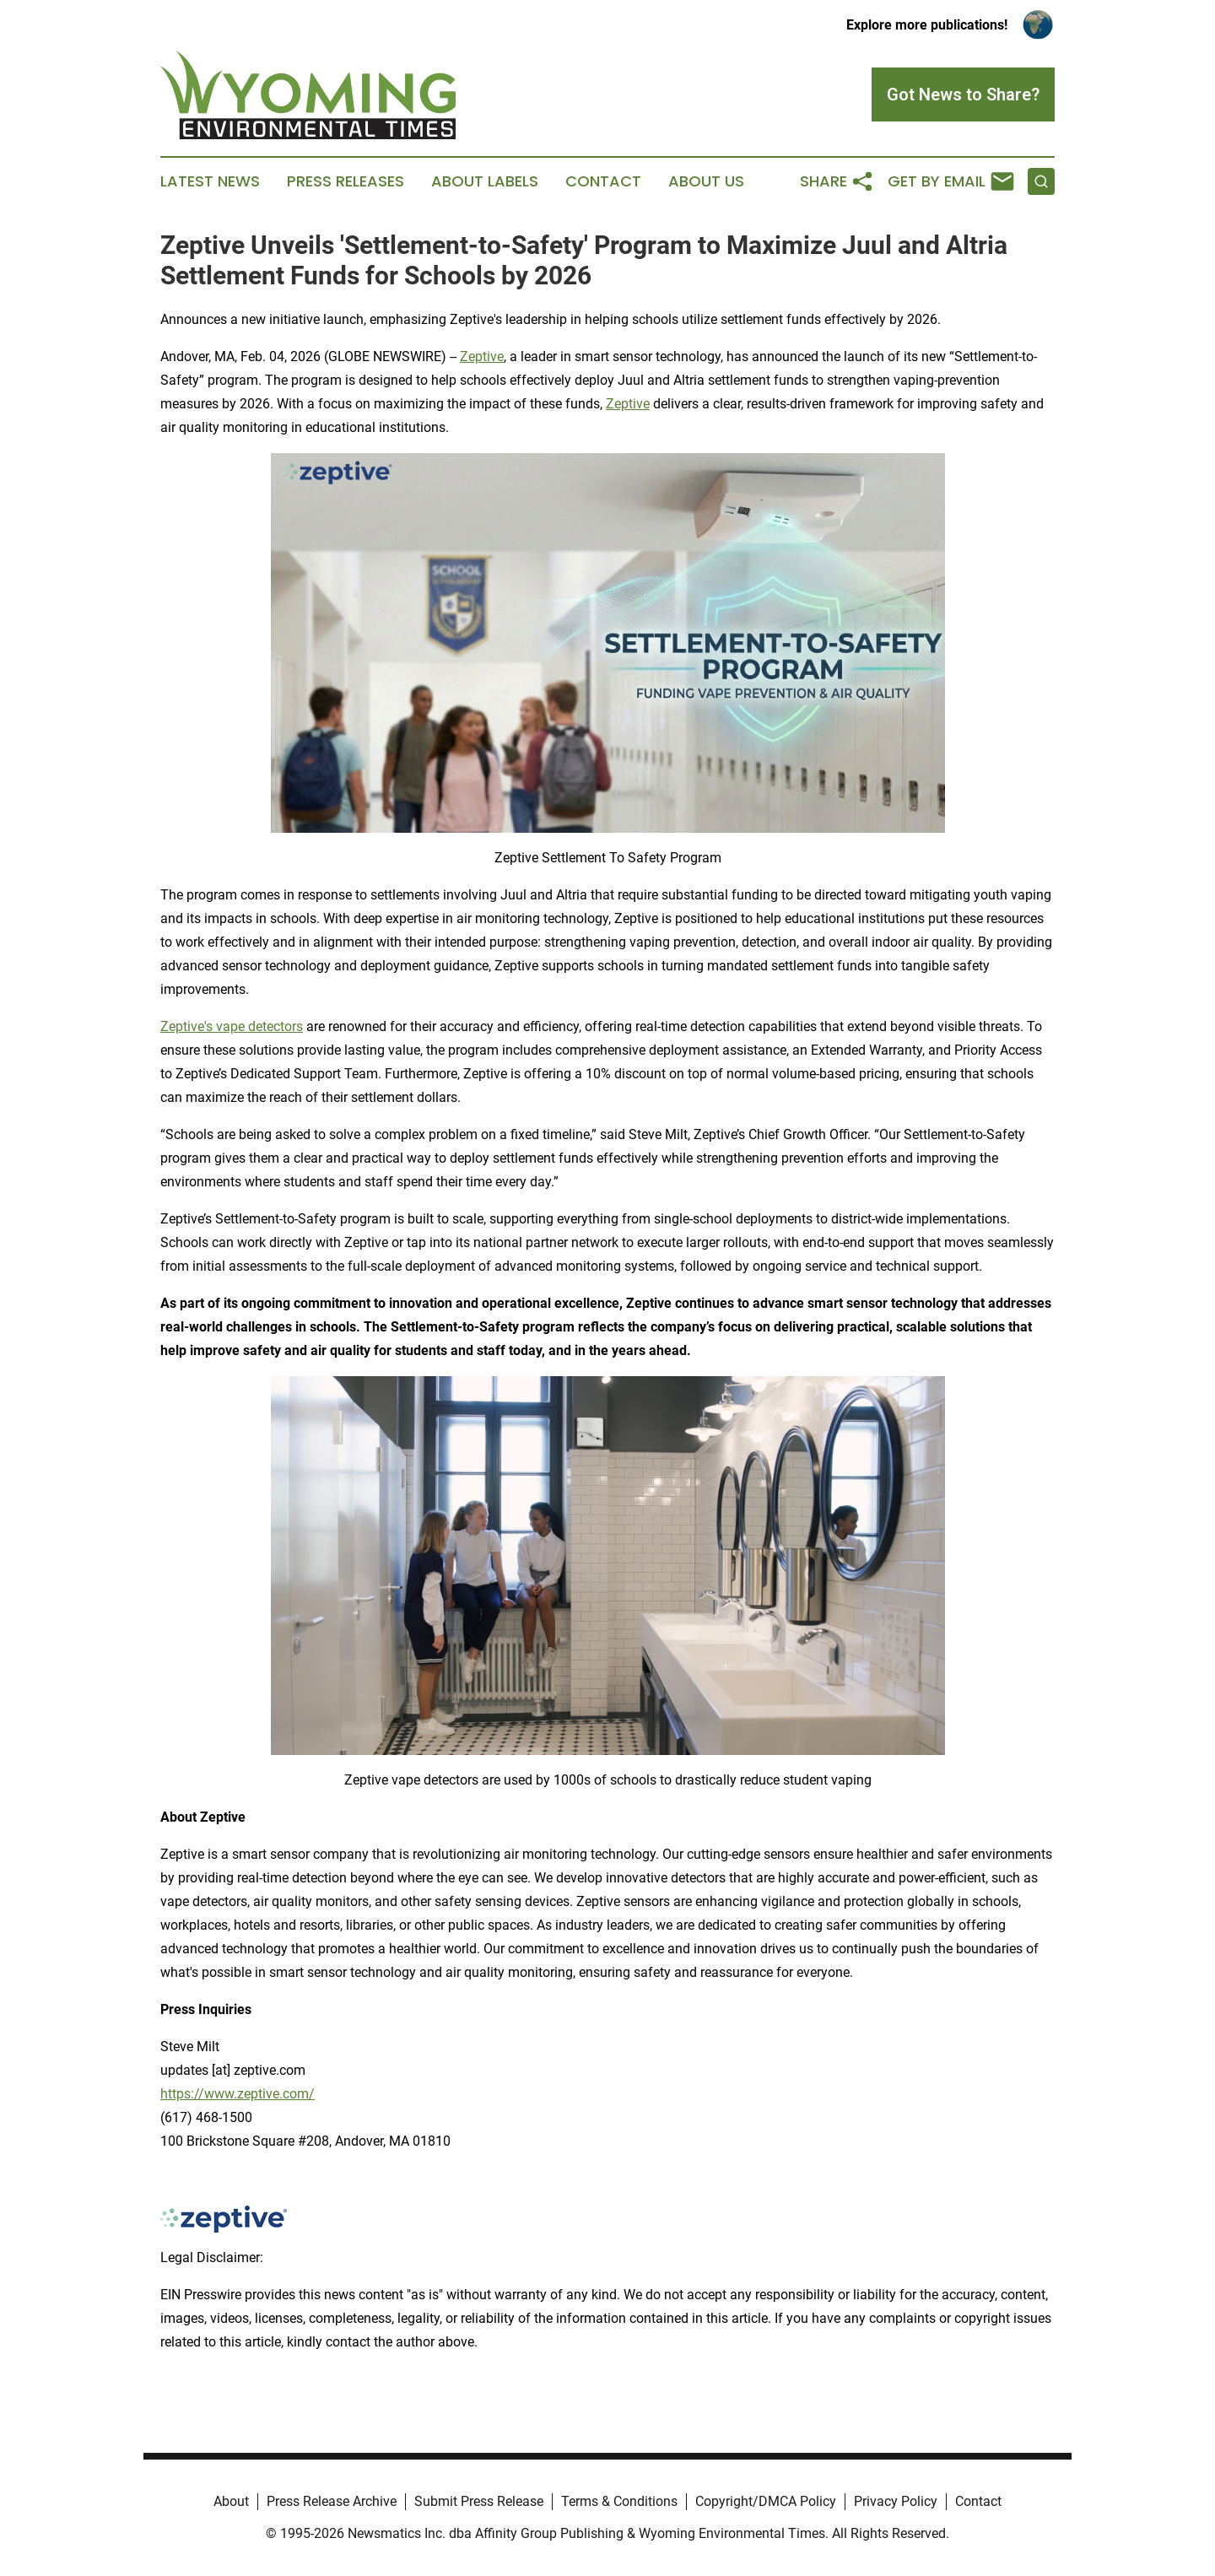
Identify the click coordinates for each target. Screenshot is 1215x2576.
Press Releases (345, 181)
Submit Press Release (478, 2501)
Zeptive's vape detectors (231, 1026)
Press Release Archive (332, 2501)
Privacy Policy (895, 2501)
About (231, 2501)
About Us (706, 181)
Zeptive (482, 356)
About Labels (484, 181)
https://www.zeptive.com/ (237, 2094)
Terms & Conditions (619, 2501)
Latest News (210, 181)
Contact (603, 181)
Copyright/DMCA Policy (765, 2501)
